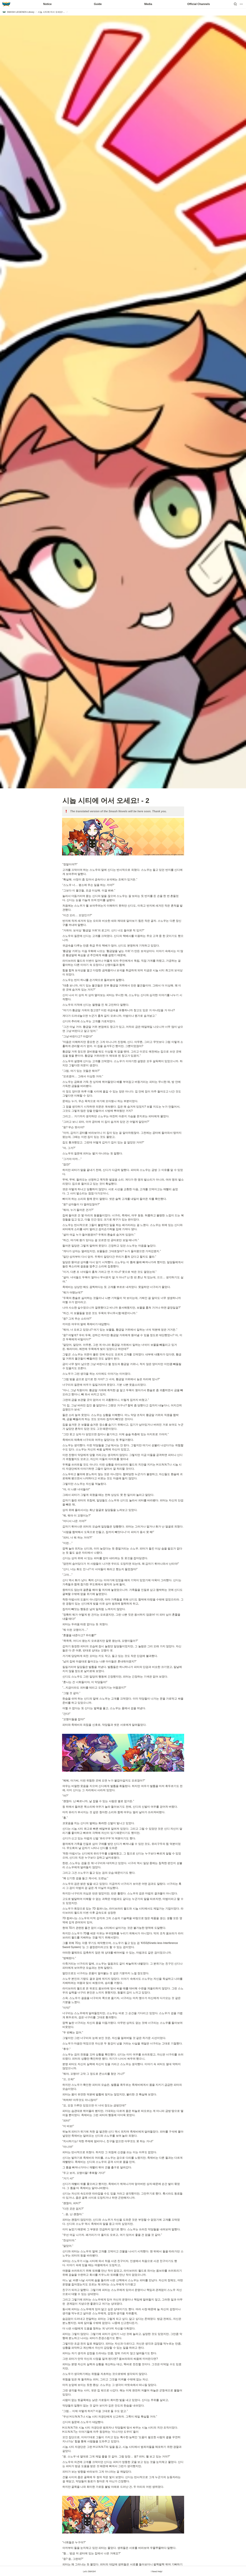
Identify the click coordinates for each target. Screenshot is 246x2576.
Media (148, 4)
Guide (98, 4)
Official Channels (198, 4)
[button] (235, 4)
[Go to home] (6, 4)
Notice (47, 4)
